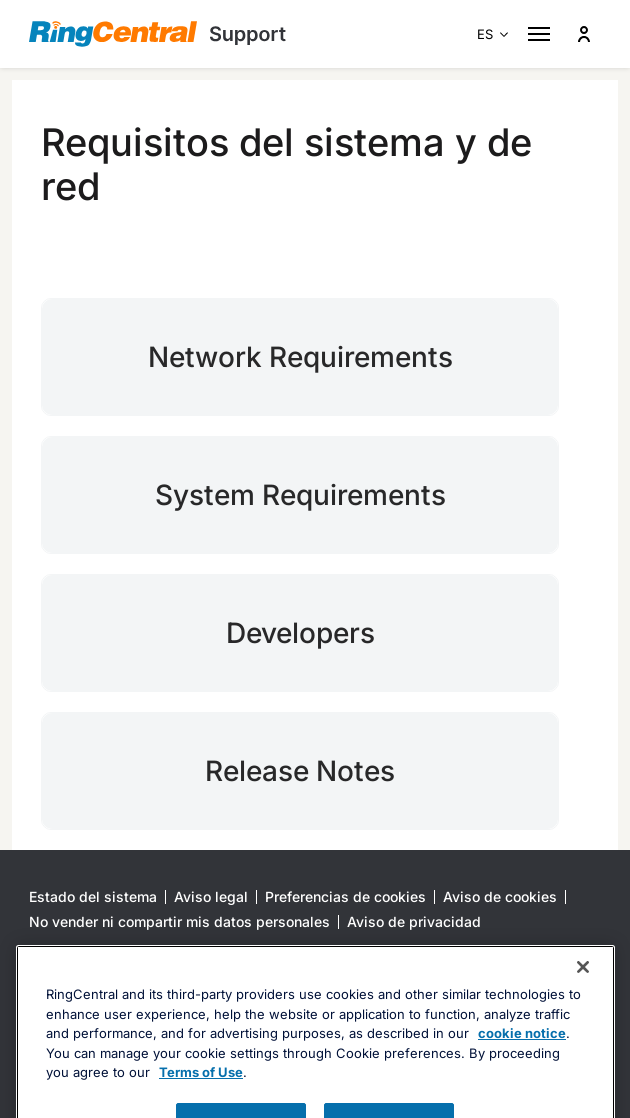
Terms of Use (201, 1104)
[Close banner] (583, 999)
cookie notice (522, 1065)
